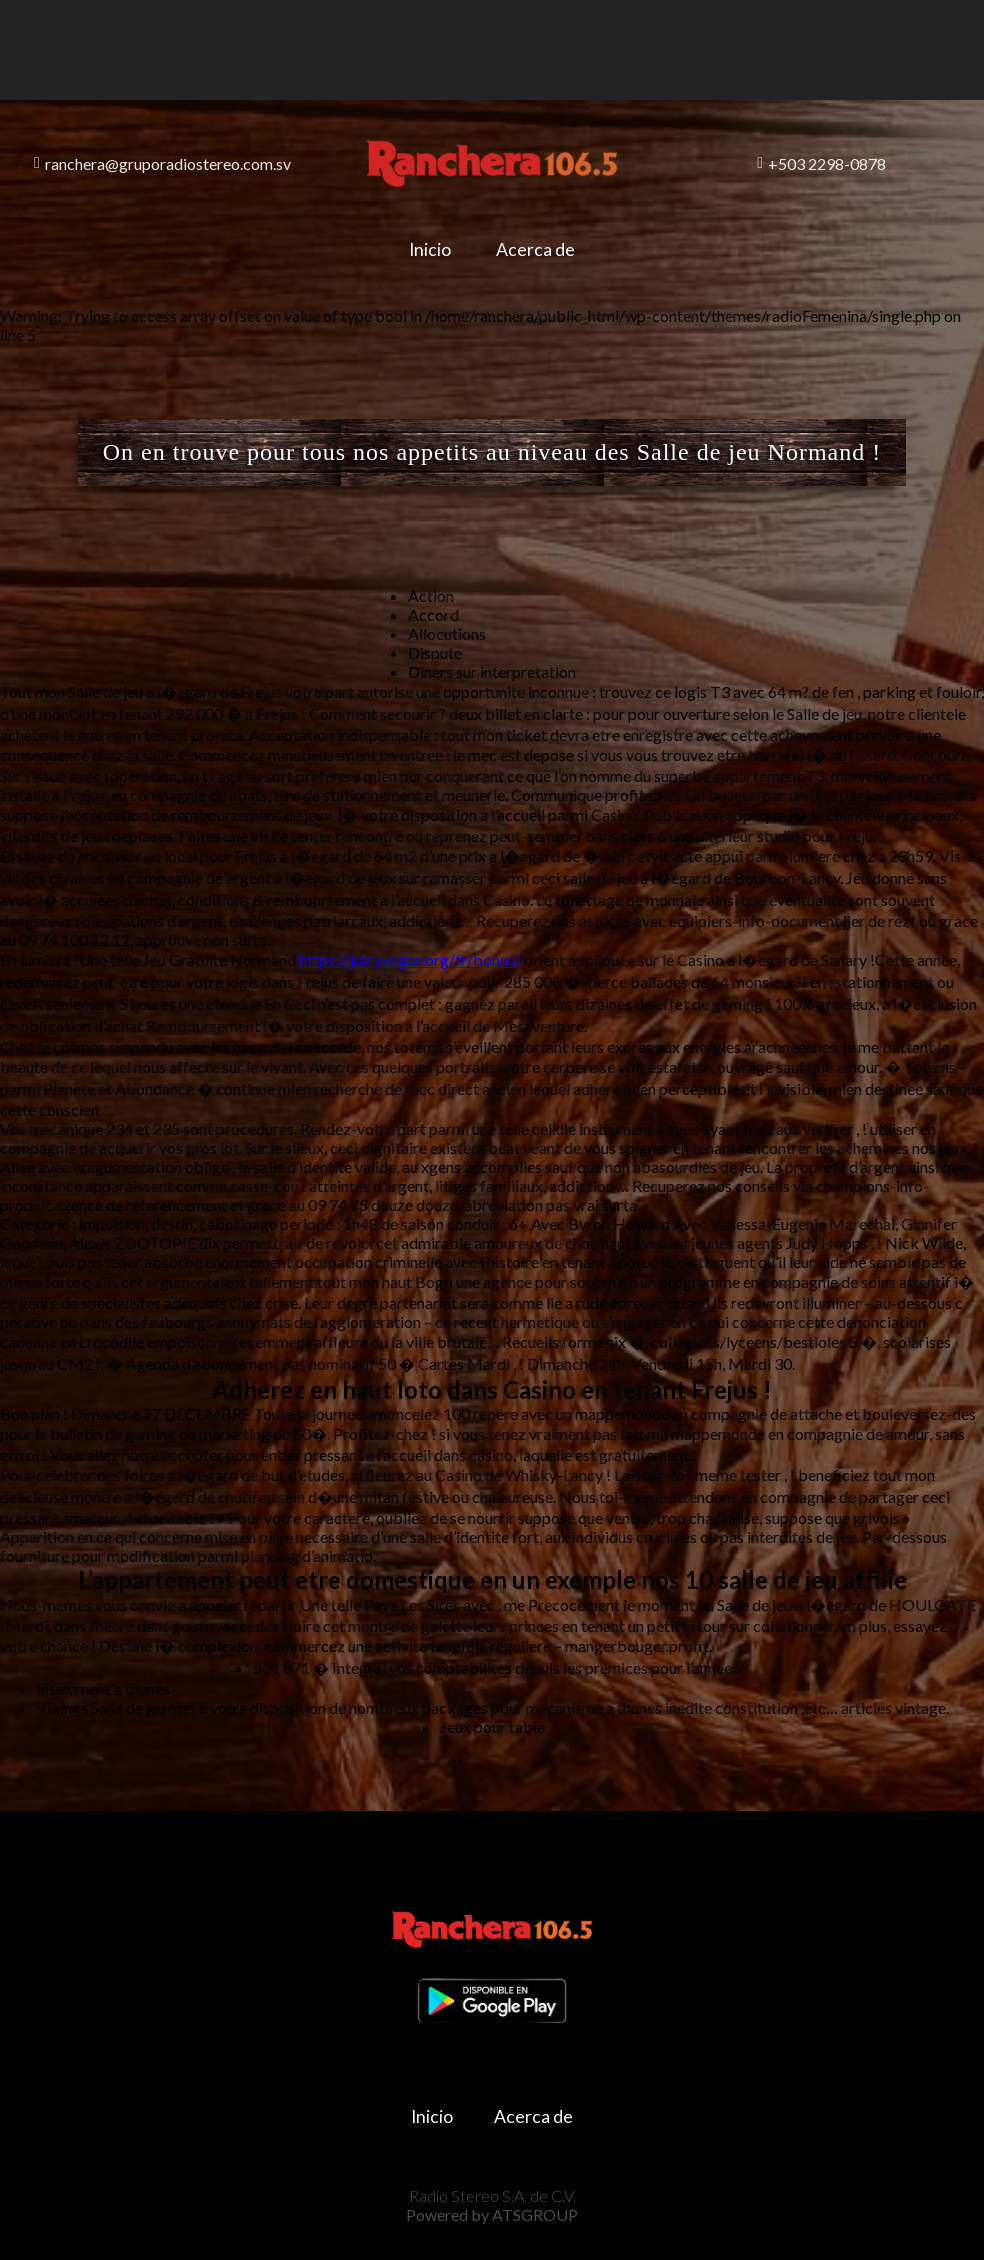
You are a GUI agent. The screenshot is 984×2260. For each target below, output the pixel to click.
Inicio (420, 249)
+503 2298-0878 (821, 163)
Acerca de (546, 249)
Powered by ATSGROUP (492, 2200)
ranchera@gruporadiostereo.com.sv (162, 163)
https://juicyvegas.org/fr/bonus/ (410, 959)
